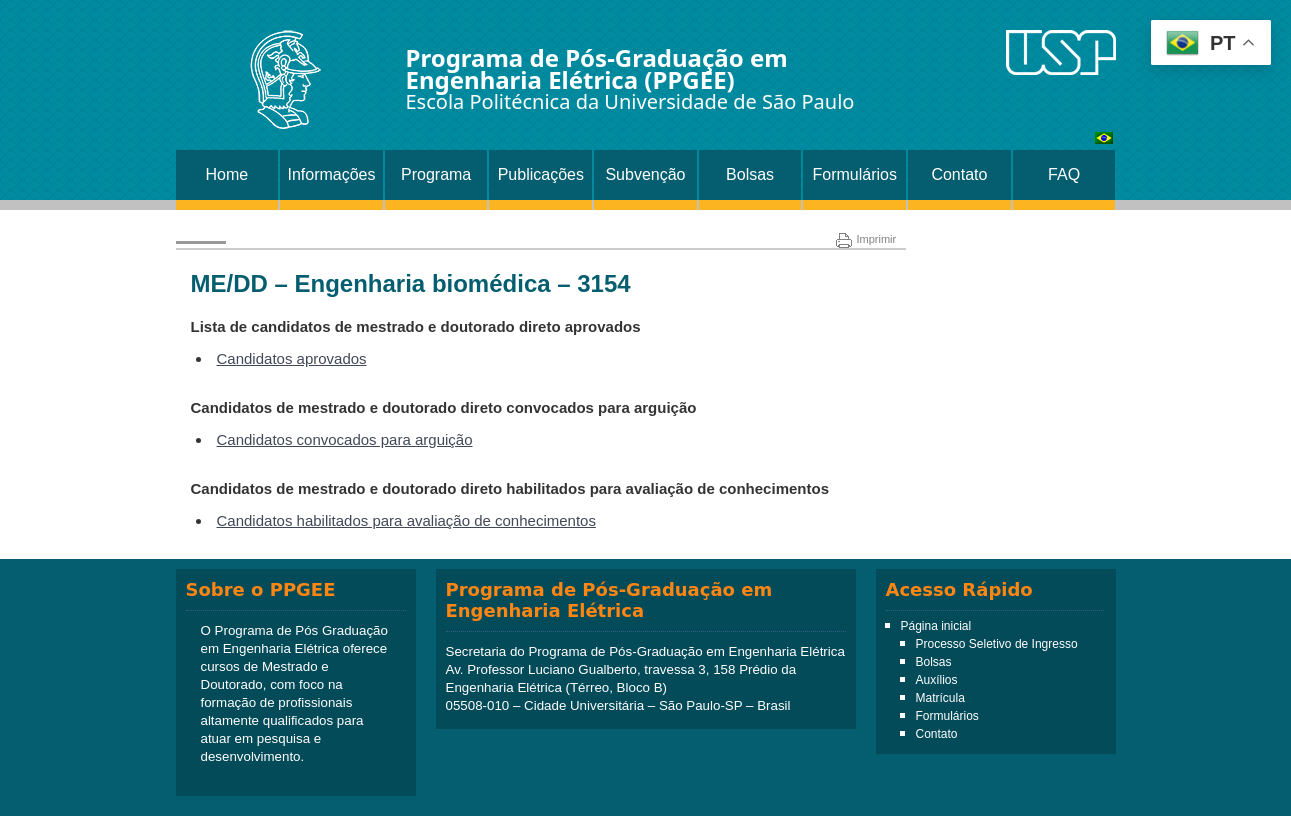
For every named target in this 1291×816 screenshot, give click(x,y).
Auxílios (937, 680)
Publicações (541, 174)
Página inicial (936, 626)
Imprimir (866, 239)
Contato (959, 174)
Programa (436, 174)
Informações (331, 174)
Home (226, 174)
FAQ (1064, 174)
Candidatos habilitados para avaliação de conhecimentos (406, 520)
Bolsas (750, 174)
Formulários (855, 174)
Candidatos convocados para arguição (345, 439)
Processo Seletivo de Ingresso (997, 644)
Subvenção (645, 174)
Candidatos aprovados (292, 358)
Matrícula (940, 698)
